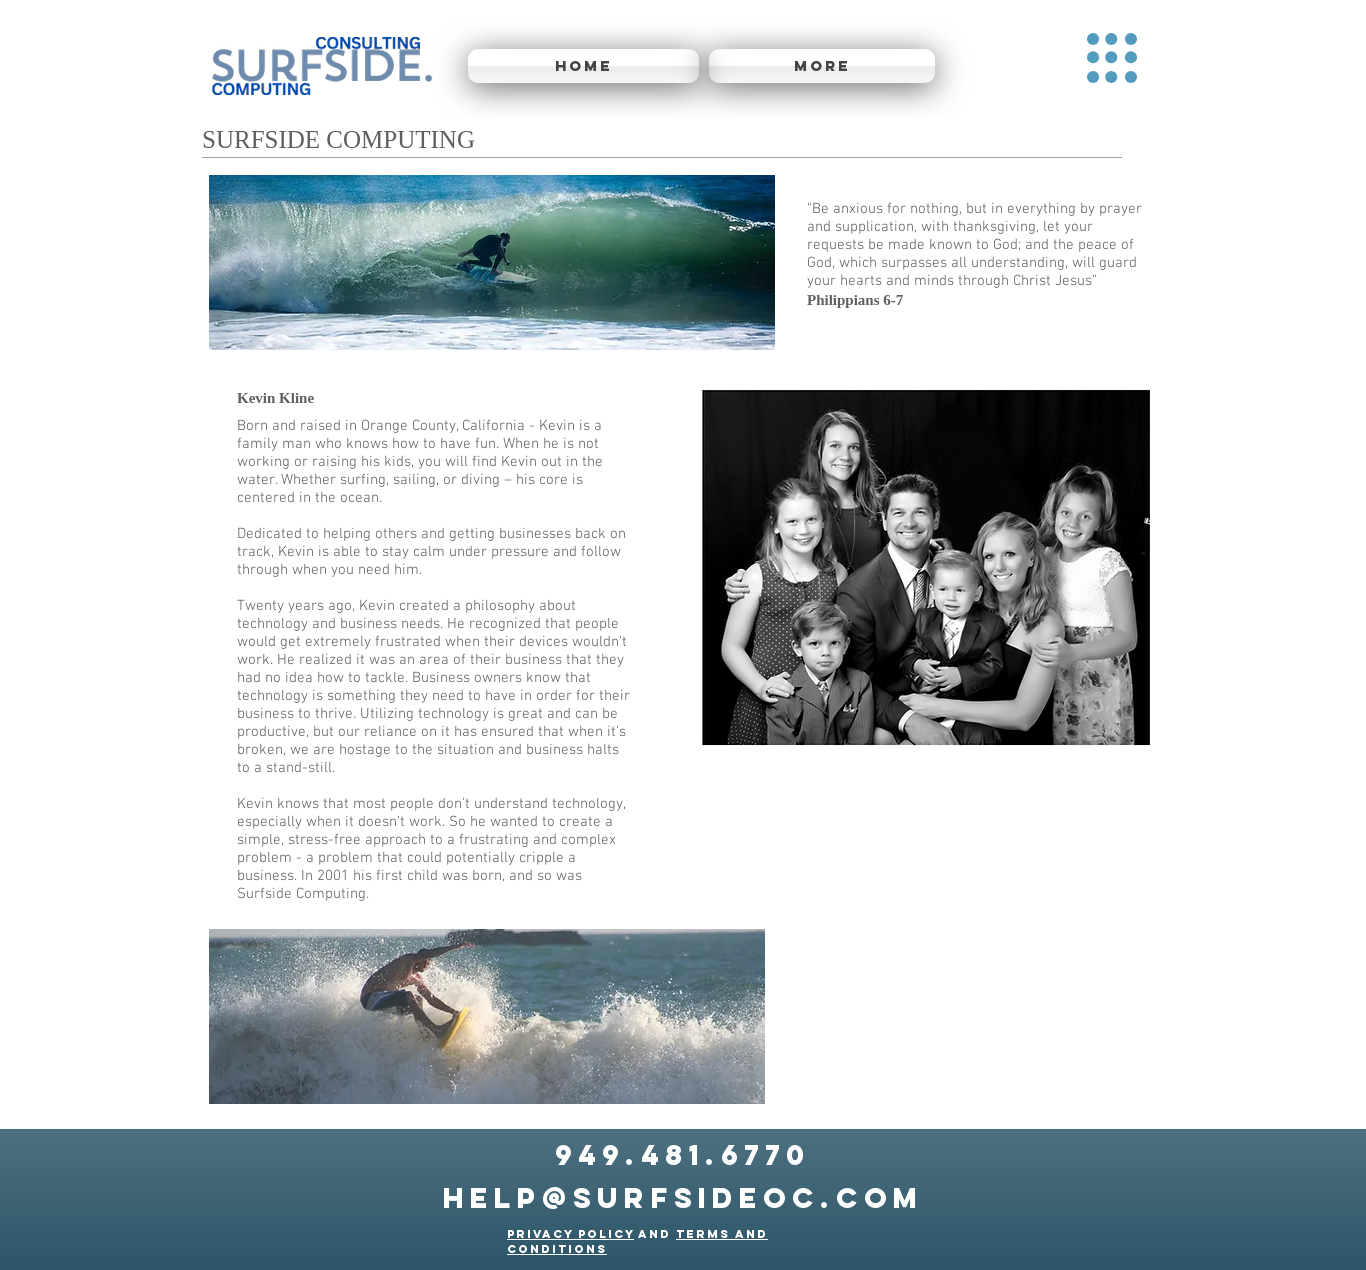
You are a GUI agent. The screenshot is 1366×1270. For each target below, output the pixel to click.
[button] (1112, 58)
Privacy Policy (570, 1234)
